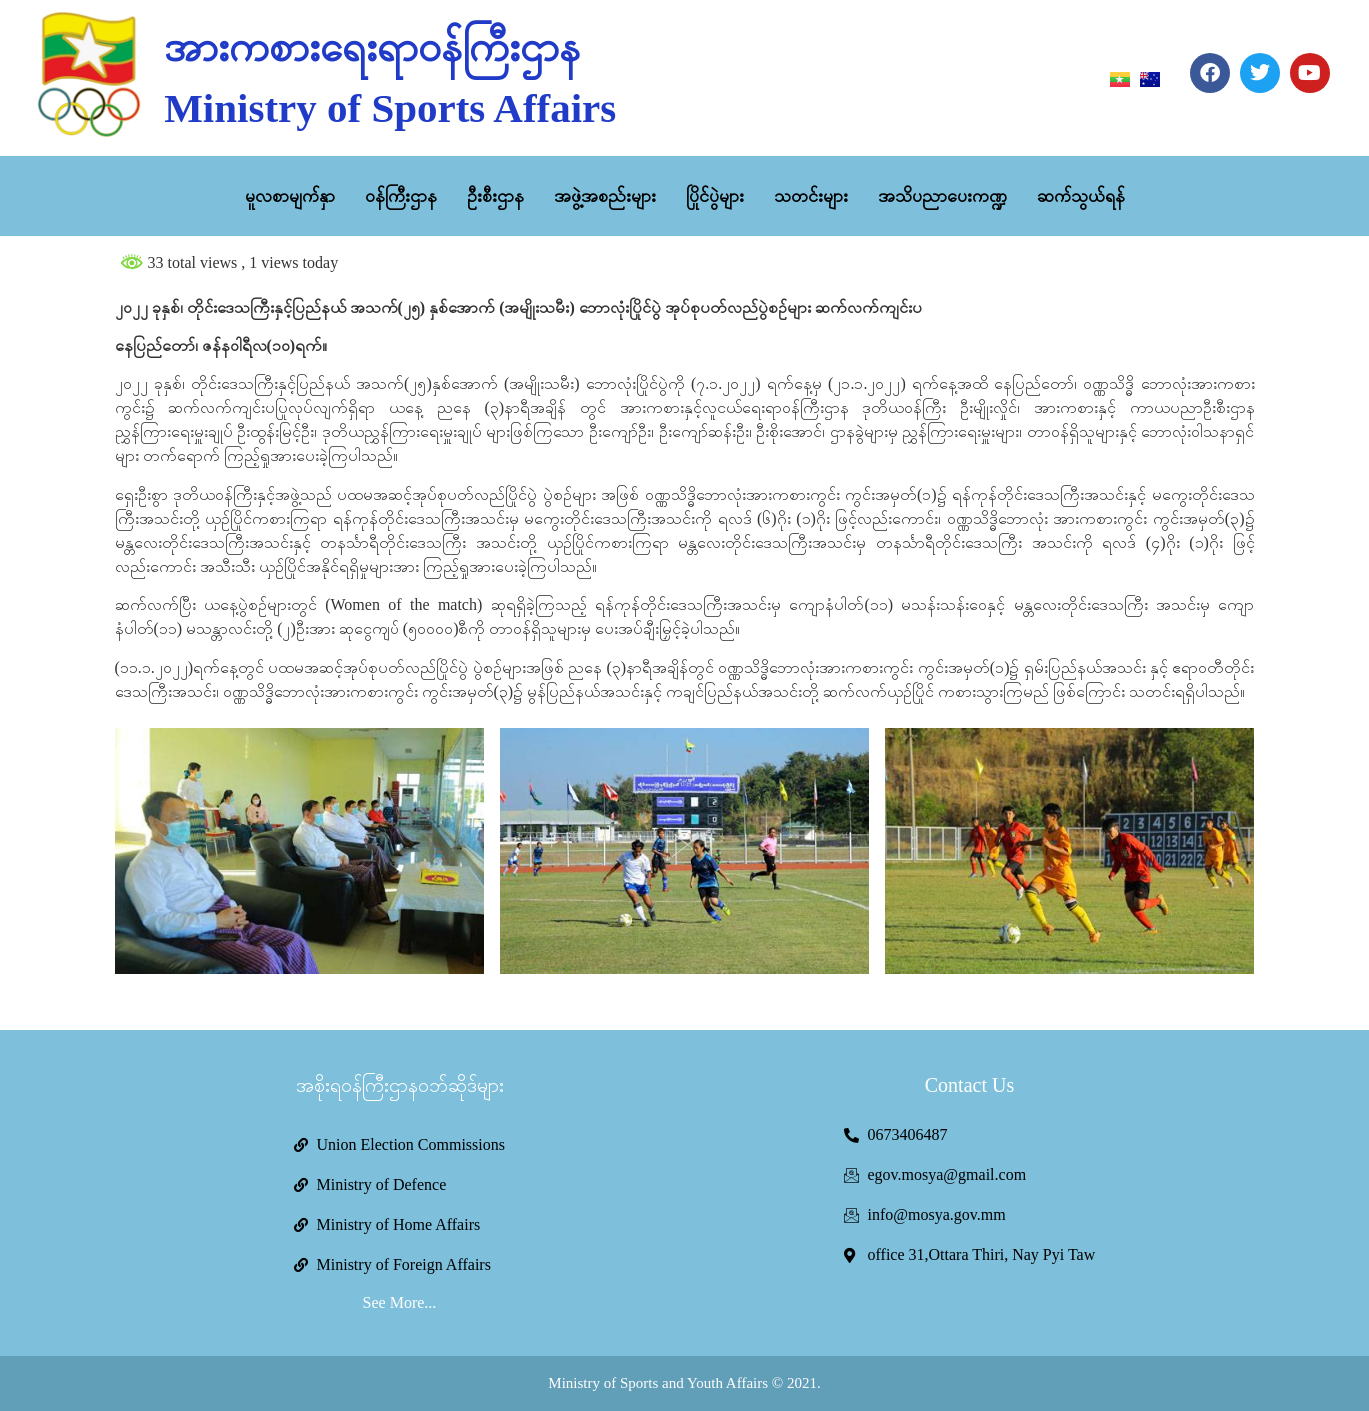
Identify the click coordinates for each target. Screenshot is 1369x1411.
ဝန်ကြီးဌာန (401, 196)
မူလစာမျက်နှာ (290, 196)
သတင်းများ (811, 196)
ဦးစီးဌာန (495, 196)
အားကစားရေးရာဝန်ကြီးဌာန (372, 47)
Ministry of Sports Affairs (390, 108)
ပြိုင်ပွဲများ (715, 196)
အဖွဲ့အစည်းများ (605, 196)
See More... (400, 1302)
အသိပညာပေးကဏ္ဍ (942, 196)
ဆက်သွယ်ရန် (1081, 196)
